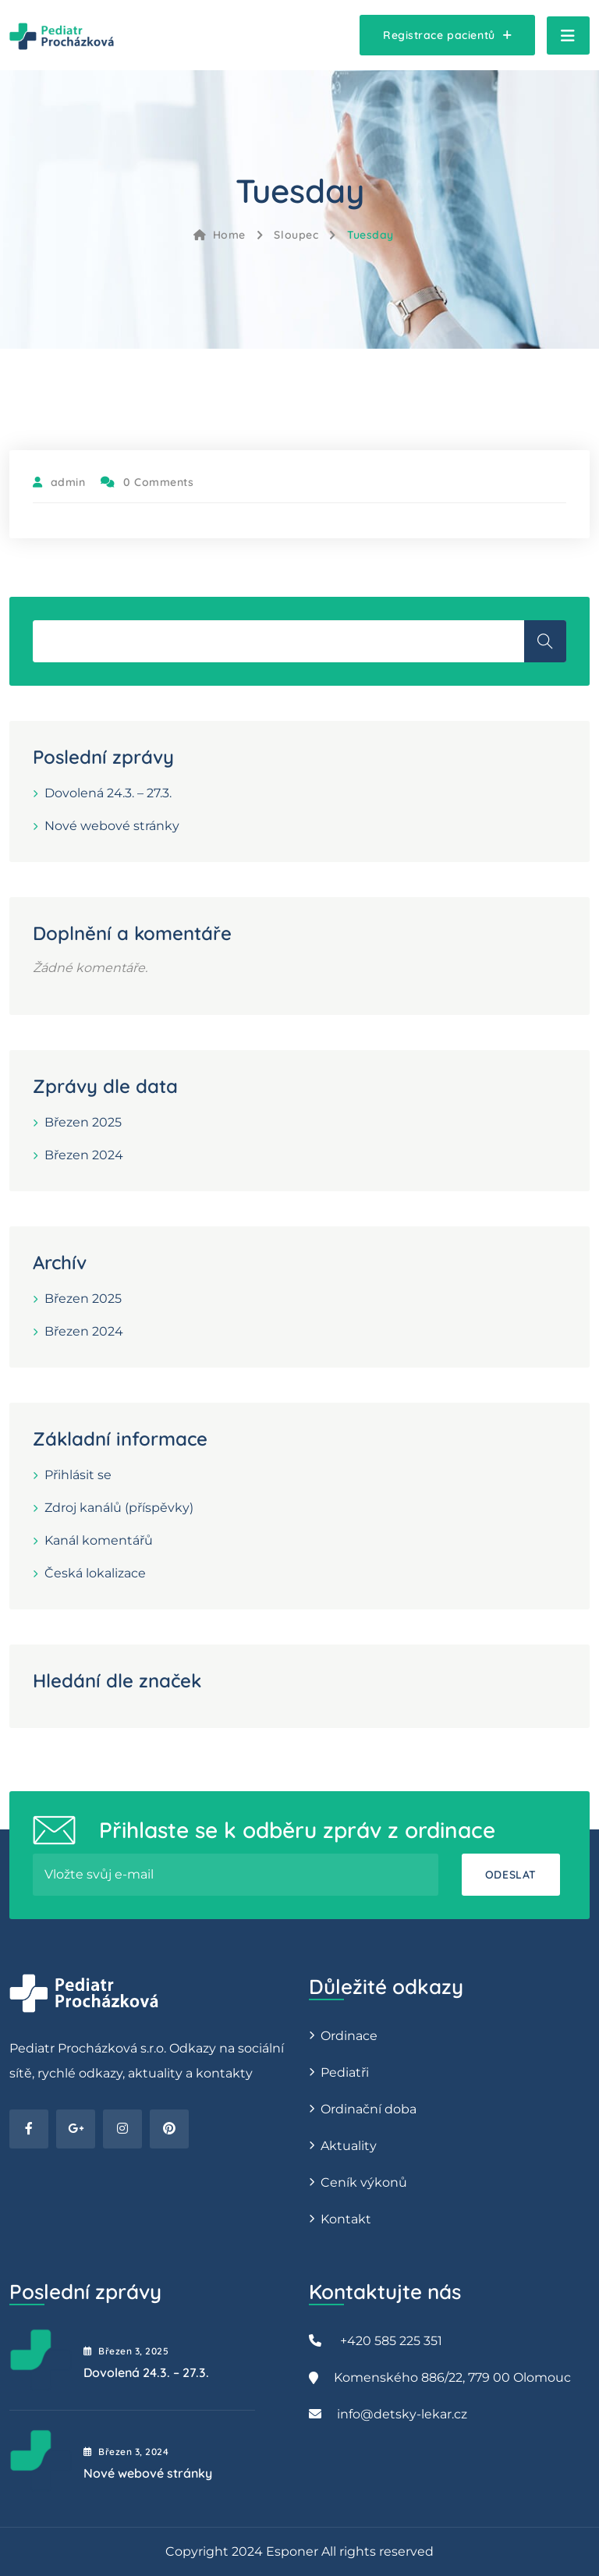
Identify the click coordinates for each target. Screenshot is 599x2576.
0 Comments (147, 482)
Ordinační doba (368, 2109)
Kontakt (346, 2219)
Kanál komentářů (98, 1540)
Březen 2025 (83, 1122)
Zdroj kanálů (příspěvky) (118, 1507)
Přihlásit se (78, 1474)
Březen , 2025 (125, 2351)
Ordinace (349, 2035)
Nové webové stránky (111, 825)
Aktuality (349, 2145)
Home (219, 235)
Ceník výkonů (364, 2182)
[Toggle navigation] (568, 35)
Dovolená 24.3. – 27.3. (108, 793)
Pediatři (345, 2072)
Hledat (545, 641)
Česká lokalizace (95, 1573)
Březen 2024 (83, 1155)
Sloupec (296, 235)
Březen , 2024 (125, 2451)
